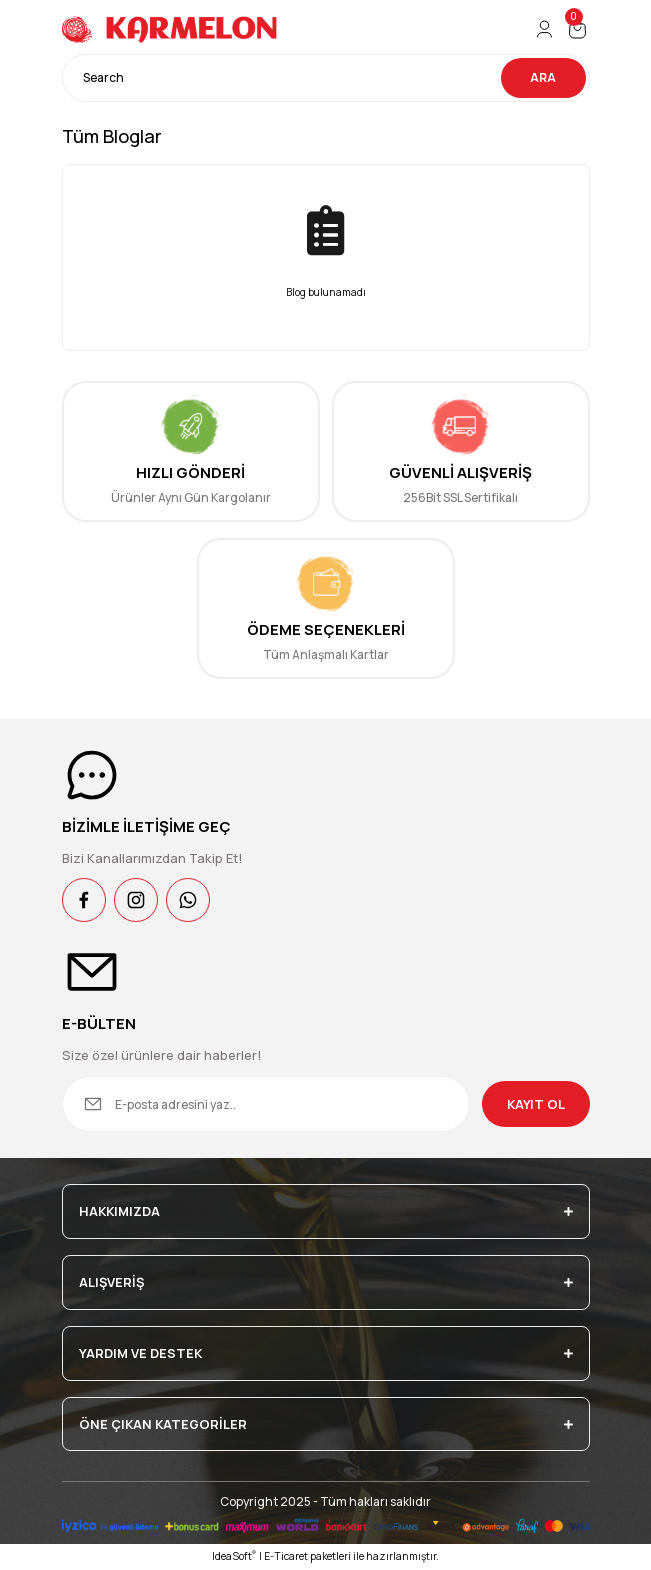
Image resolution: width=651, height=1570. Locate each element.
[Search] (326, 78)
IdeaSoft (234, 1556)
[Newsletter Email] (266, 1104)
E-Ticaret (286, 1556)
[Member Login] (544, 29)
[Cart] (577, 29)
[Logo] (171, 29)
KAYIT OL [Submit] (536, 1104)
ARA (543, 77)
